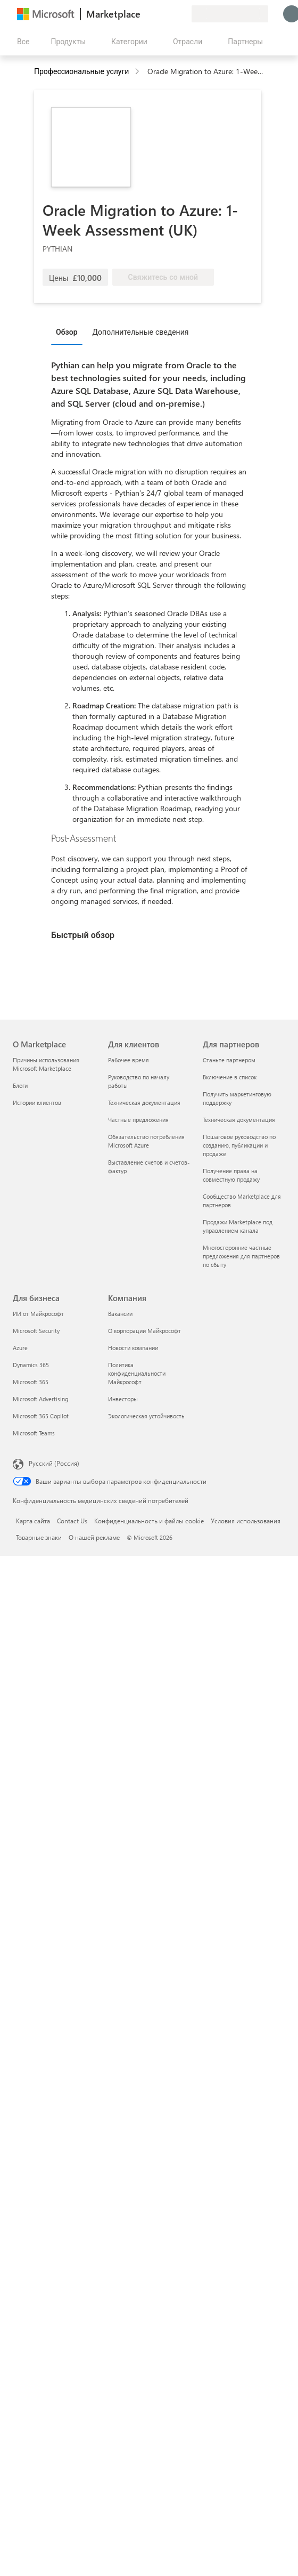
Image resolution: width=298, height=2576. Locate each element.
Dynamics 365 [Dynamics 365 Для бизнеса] (31, 1365)
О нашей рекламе (94, 1537)
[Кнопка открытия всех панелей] (21, 41)
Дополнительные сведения (141, 332)
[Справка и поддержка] (157, 14)
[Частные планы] (183, 14)
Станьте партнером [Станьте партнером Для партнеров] (229, 1060)
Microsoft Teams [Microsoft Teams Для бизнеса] (34, 1433)
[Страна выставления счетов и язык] (230, 13)
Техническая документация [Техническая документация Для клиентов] (144, 1103)
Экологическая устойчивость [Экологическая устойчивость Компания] (146, 1416)
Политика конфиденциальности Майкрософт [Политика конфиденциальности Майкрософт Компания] (136, 1373)
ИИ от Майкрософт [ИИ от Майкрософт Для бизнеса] (38, 1314)
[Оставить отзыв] (144, 14)
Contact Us (72, 1520)
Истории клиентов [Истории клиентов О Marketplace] (37, 1103)
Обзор (67, 332)
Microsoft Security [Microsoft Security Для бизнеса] (36, 1331)
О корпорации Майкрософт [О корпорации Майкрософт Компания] (144, 1331)
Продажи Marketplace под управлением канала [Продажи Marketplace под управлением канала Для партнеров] (237, 1226)
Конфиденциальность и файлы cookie (149, 1520)
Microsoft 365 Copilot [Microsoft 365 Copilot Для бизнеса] (41, 1416)
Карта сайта (33, 1520)
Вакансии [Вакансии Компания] (120, 1314)
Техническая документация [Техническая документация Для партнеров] (239, 1120)
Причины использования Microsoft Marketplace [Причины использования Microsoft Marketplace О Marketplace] (46, 1064)
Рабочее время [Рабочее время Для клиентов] (128, 1060)
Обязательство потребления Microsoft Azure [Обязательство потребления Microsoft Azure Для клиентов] (146, 1141)
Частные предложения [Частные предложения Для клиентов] (138, 1120)
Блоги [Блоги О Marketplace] (20, 1085)
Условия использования (245, 1520)
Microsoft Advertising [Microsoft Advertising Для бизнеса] (40, 1399)
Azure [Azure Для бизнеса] (20, 1348)
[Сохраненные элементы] (170, 14)
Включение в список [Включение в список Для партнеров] (229, 1077)
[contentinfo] (138, 72)
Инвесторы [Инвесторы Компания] (123, 1399)
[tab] (69, 331)
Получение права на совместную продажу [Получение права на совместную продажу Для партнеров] (231, 1175)
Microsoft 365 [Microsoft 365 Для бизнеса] (30, 1382)
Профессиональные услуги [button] (81, 71)
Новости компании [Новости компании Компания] (133, 1348)
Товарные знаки (39, 1537)
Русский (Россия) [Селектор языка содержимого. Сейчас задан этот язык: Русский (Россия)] (54, 1463)
